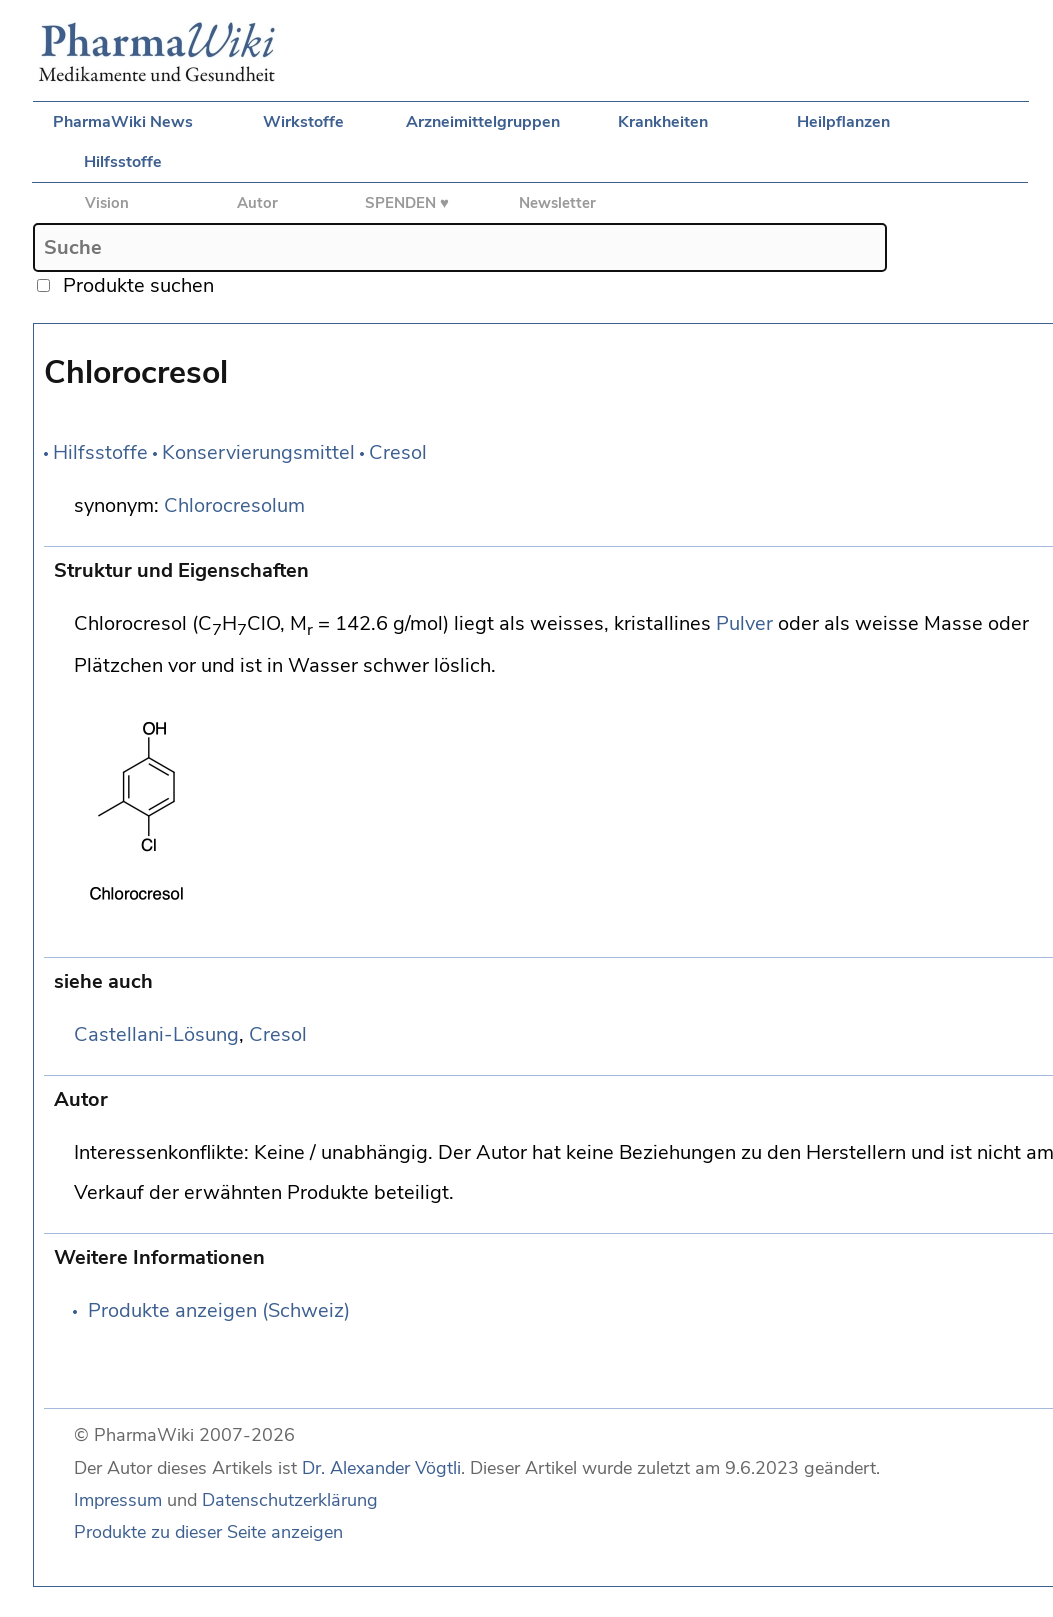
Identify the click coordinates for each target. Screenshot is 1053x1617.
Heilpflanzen (843, 122)
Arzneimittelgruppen (483, 122)
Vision (107, 203)
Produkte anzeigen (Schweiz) (219, 1310)
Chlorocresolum (234, 505)
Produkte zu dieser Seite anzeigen (208, 1532)
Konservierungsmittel (258, 452)
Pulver (744, 623)
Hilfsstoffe (123, 162)
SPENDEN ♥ (407, 203)
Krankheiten (663, 122)
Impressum (118, 1500)
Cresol (398, 452)
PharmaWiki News (123, 122)
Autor (257, 203)
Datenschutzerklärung (290, 1500)
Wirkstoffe (303, 122)
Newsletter (557, 203)
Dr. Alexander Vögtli (381, 1468)
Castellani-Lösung (156, 1034)
